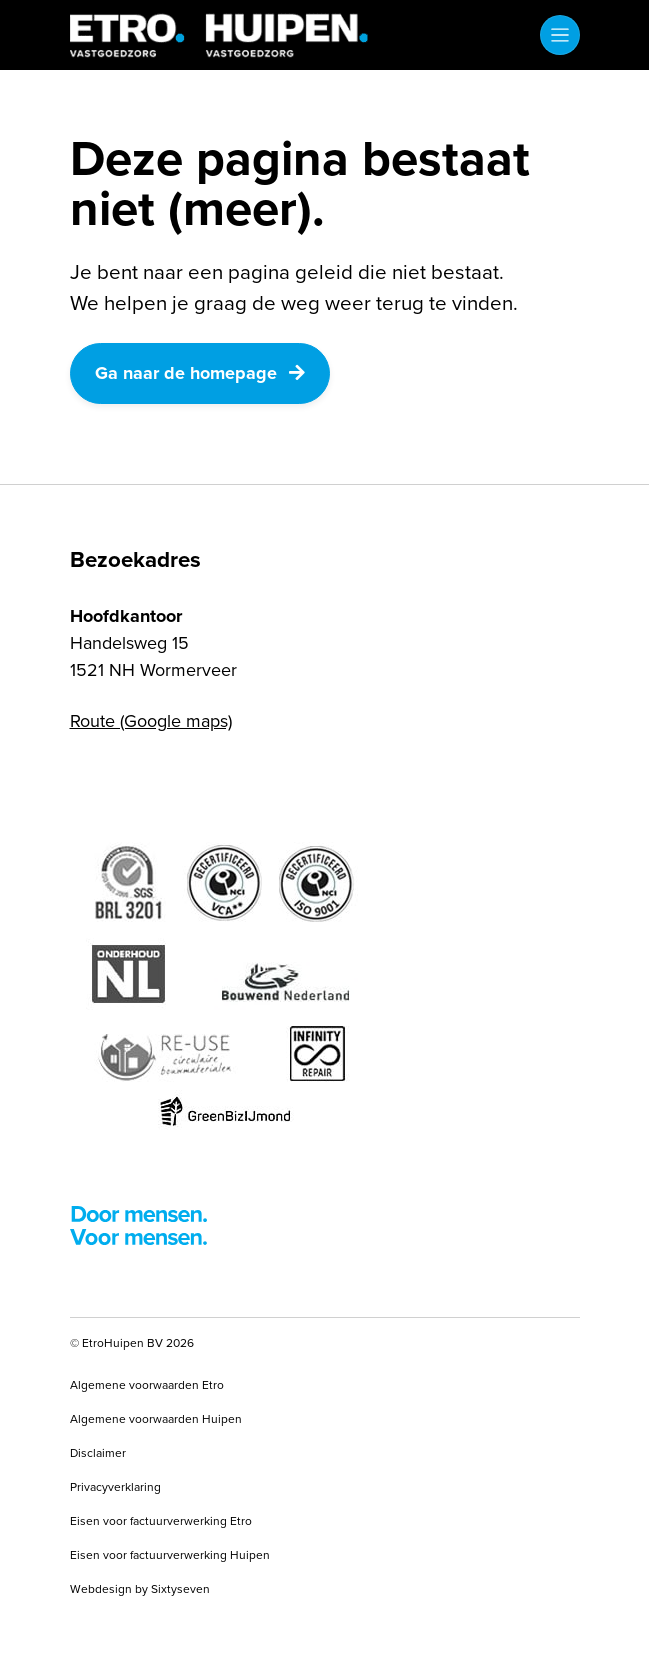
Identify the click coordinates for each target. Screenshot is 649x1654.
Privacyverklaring (115, 1487)
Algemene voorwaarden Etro (147, 1385)
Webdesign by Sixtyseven (140, 1589)
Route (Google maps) (151, 721)
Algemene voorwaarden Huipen (156, 1419)
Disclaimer (98, 1453)
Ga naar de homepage (200, 373)
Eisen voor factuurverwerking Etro (161, 1521)
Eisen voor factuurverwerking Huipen (170, 1555)
